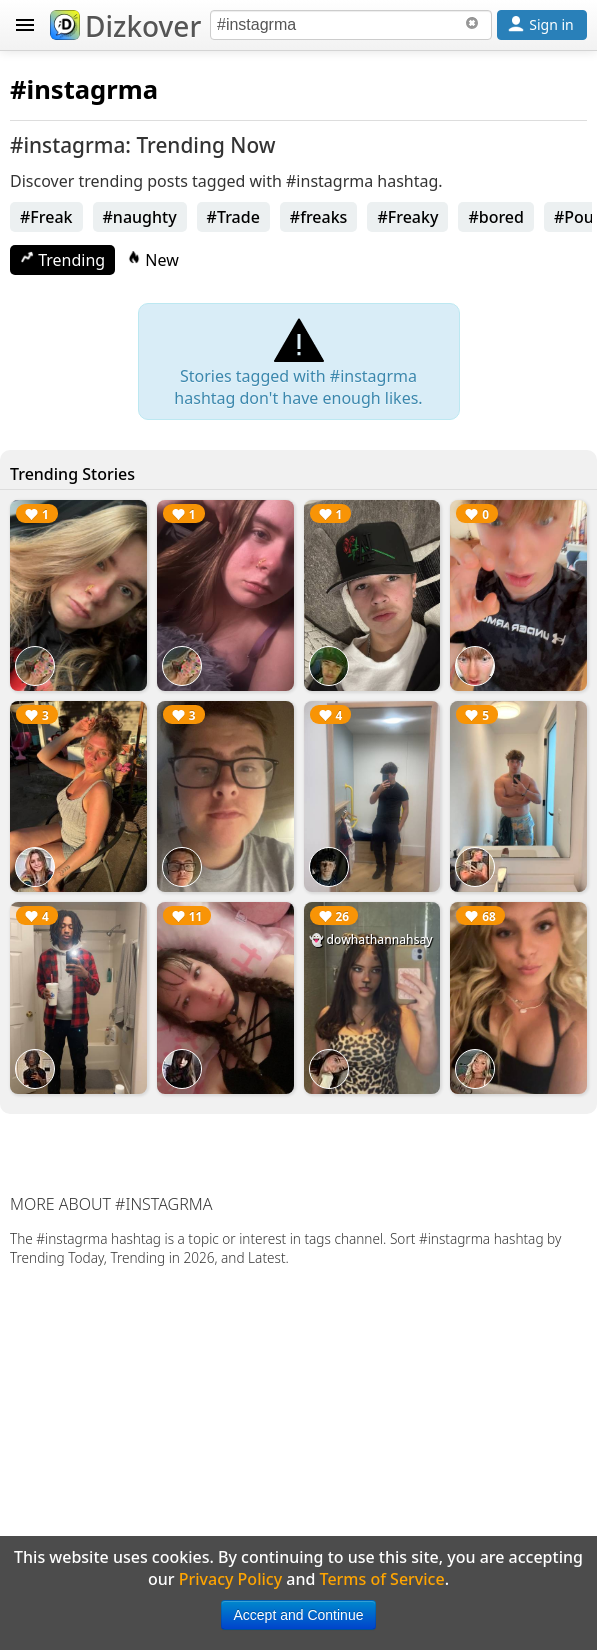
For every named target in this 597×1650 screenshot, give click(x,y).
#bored (496, 217)
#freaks (319, 217)
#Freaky (407, 217)
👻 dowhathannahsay (371, 939)
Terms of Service (382, 1579)
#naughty (140, 217)
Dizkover (125, 26)
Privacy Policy (230, 1579)
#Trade (233, 217)
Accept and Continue (299, 1615)
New (153, 260)
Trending (62, 260)
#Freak (46, 217)
